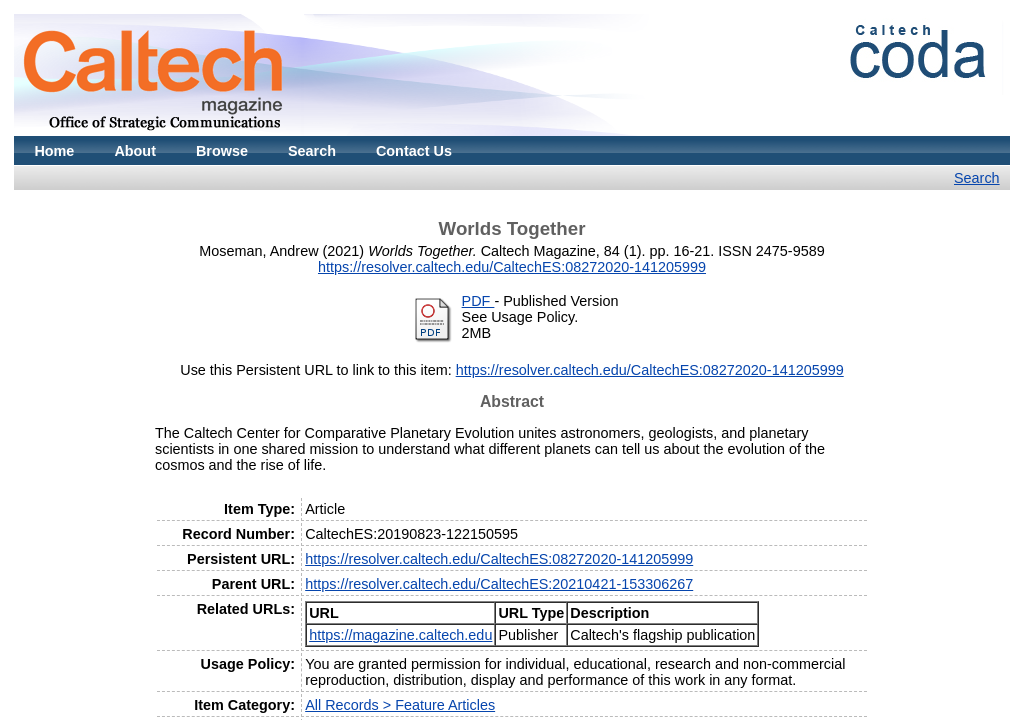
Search (312, 151)
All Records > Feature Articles (400, 705)
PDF (478, 301)
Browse (222, 151)
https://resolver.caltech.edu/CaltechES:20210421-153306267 (499, 584)
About (135, 151)
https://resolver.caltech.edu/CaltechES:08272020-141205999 (512, 267)
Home (54, 151)
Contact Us (414, 151)
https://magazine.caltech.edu (400, 635)
